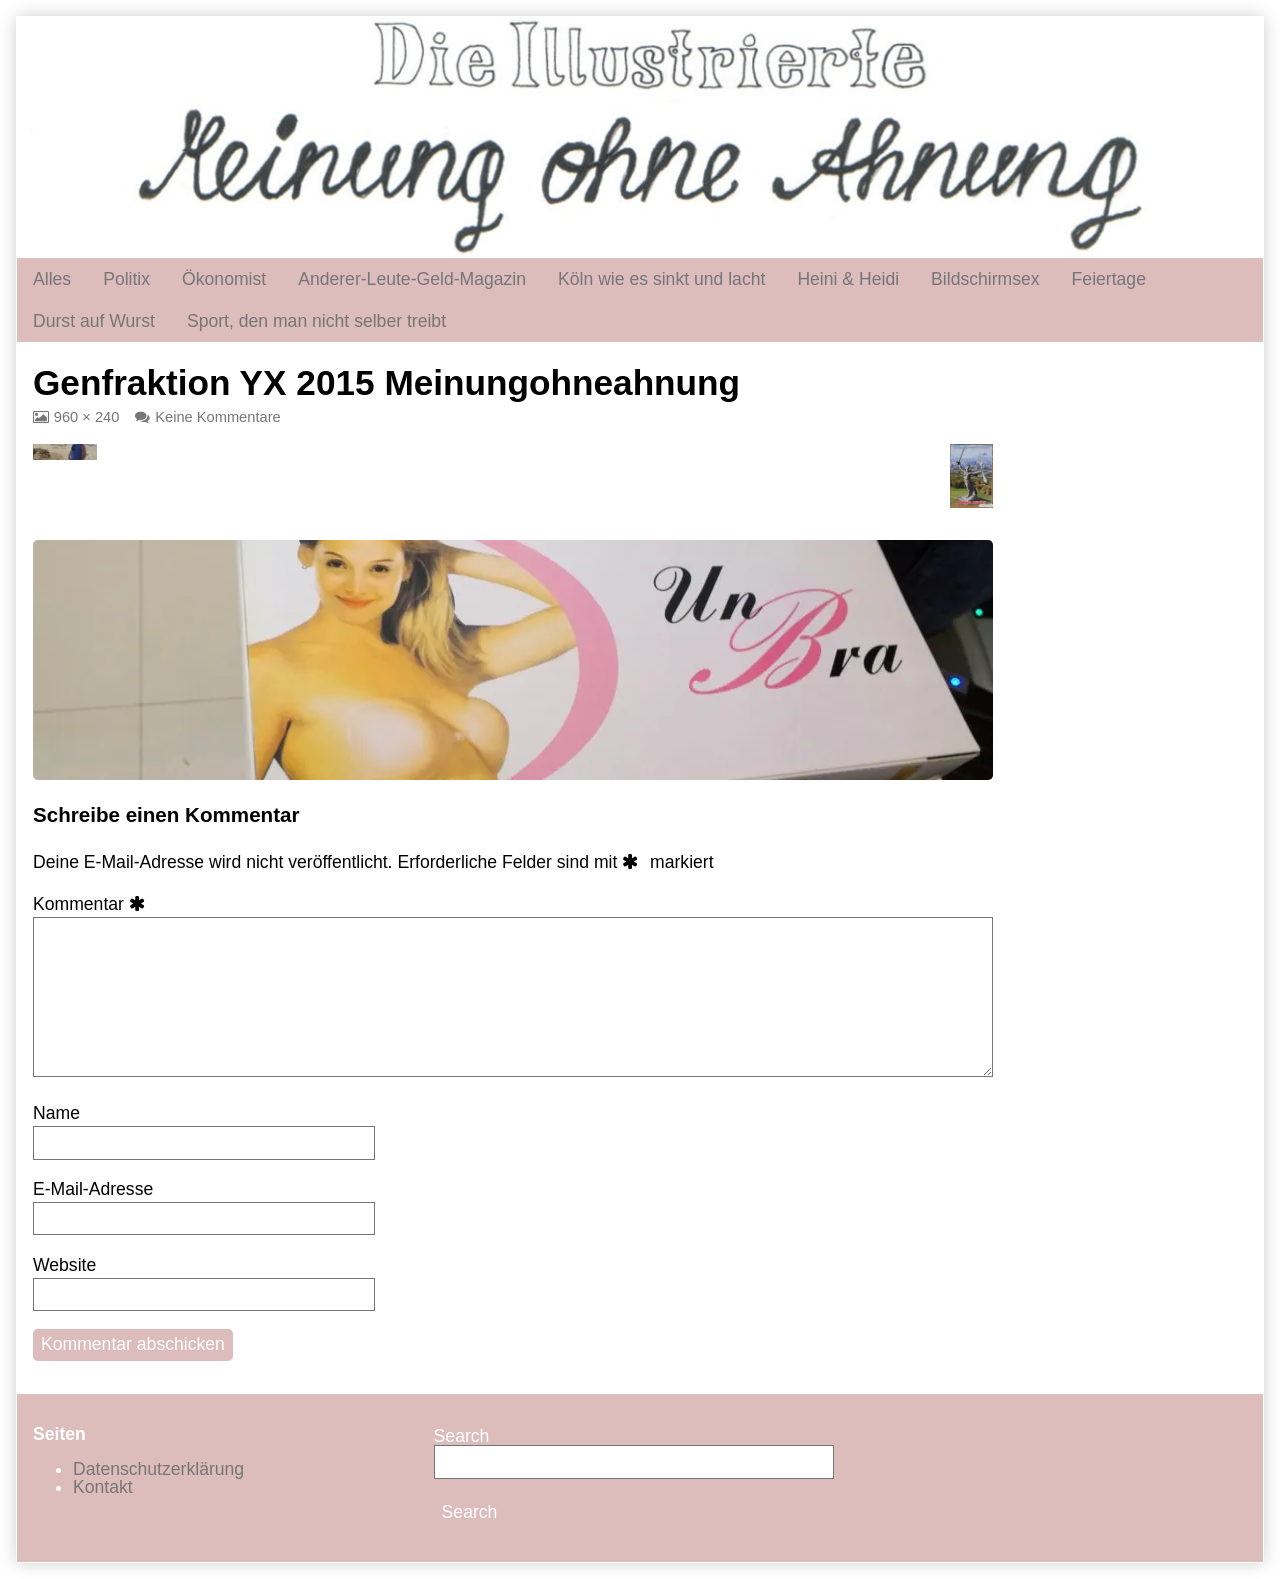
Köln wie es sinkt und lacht (661, 279)
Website (64, 1265)
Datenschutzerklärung (158, 1469)
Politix (126, 279)
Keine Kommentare (217, 417)
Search (462, 1436)
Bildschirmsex (985, 279)
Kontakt (103, 1487)
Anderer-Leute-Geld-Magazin (412, 279)
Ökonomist (224, 279)
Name (56, 1113)
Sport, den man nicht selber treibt (316, 321)
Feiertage (1109, 279)
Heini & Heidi (848, 279)
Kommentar (92, 904)
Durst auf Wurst (94, 321)
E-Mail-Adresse (93, 1189)
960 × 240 (86, 417)
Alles (52, 279)
